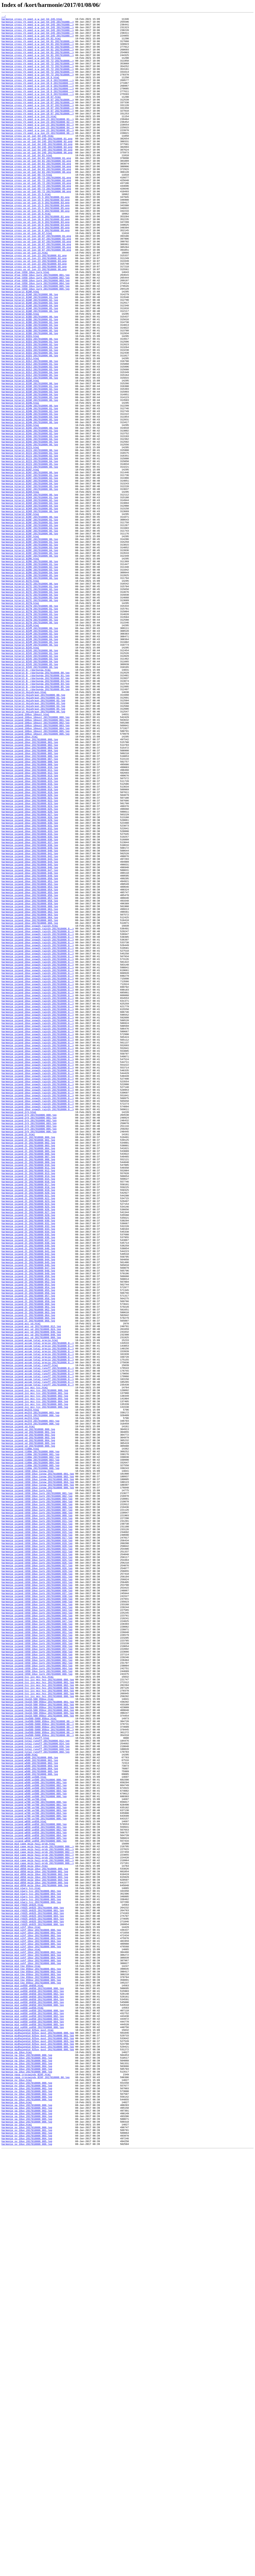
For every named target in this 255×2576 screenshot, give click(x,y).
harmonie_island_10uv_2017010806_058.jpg (29, 1078)
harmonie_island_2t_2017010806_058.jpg (28, 1555)
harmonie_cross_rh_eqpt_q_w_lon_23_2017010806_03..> (37, 147)
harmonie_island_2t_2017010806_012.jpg (28, 1402)
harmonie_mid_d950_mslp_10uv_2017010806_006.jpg (34, 2259)
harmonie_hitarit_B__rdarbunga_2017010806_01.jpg (35, 807)
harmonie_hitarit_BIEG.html (20, 400)
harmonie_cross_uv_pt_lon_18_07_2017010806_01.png (36, 280)
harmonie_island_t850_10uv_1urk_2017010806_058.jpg (36, 1979)
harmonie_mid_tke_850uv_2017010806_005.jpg (31, 2373)
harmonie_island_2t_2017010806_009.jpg (28, 1392)
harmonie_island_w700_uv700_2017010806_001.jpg (34, 2163)
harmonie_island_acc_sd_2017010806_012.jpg (31, 1588)
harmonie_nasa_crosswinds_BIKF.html (26, 2486)
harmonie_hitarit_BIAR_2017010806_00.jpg (29, 350)
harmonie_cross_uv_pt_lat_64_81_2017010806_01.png (36, 187)
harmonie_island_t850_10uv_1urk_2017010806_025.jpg (36, 1869)
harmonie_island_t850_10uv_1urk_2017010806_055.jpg (36, 1969)
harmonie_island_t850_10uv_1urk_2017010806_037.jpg (36, 1909)
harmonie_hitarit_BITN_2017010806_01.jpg (29, 727)
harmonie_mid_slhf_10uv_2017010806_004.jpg (31, 2326)
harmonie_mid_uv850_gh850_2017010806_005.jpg (32, 2400)
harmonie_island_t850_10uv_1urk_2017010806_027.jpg (36, 1875)
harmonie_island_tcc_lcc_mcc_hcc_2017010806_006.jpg (37, 2032)
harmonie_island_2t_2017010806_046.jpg (28, 1515)
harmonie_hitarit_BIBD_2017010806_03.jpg (29, 387)
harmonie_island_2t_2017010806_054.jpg (28, 1542)
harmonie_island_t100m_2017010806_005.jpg (30, 1755)
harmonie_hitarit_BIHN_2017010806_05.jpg (29, 500)
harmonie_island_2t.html (18, 1358)
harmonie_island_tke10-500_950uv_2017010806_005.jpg (37, 2052)
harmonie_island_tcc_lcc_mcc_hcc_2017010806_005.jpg (37, 2029)
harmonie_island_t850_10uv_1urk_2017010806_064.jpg (36, 1999)
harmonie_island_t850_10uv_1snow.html (27, 1762)
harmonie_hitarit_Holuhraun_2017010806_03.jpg (33, 841)
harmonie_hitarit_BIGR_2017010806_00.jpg (29, 457)
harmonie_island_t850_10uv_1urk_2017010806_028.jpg (36, 1879)
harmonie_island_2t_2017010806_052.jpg (28, 1535)
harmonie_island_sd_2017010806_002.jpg (28, 1719)
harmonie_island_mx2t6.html (20, 1699)
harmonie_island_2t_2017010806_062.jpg (28, 1568)
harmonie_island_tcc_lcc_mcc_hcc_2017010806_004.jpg (37, 2026)
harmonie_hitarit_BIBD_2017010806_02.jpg (29, 384)
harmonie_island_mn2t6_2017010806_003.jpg (30, 1692)
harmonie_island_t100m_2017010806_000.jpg (30, 1739)
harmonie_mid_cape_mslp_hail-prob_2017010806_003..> (37, 2223)
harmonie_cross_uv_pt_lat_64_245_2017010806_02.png (36, 167)
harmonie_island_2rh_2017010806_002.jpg (28, 1341)
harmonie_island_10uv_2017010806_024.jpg (29, 964)
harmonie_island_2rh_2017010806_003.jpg (28, 1345)
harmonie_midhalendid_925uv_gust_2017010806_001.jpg (37, 2440)
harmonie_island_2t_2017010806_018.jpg (28, 1422)
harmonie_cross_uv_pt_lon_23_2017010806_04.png (34, 313)
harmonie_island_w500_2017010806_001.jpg (29, 2109)
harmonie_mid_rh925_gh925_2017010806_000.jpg (32, 2286)
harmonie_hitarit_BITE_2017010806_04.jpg (29, 711)
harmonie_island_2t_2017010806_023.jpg (28, 1438)
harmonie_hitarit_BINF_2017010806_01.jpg (29, 620)
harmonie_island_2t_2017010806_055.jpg (28, 1545)
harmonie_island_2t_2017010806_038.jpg (28, 1488)
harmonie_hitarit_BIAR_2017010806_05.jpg (29, 367)
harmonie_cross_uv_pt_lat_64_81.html (26, 183)
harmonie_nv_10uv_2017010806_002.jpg (26, 2503)
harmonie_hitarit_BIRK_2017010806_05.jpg (29, 687)
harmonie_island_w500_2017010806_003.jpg (29, 2116)
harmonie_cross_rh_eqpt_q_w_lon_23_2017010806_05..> (37, 153)
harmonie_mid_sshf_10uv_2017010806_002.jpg (31, 2339)
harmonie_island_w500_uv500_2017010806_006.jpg (34, 2153)
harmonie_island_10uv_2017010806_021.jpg (29, 954)
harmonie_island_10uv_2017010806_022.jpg (29, 958)
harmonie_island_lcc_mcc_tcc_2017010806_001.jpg (34, 1669)
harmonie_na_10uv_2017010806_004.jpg (26, 2476)
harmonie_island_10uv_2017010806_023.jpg (29, 961)
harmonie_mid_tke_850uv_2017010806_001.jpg (31, 2359)
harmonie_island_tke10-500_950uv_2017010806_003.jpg (37, 2046)
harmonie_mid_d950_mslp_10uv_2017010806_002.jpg (34, 2246)
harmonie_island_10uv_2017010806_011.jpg (29, 921)
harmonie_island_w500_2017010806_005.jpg (29, 2122)
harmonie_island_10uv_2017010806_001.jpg (29, 888)
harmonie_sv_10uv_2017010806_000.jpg (26, 2550)
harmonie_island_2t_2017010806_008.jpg (28, 1388)
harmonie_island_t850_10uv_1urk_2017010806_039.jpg (36, 1916)
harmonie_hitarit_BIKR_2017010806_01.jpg (29, 594)
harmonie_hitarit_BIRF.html (20, 641)
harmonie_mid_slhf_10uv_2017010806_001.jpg (31, 2316)
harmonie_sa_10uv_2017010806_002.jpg (26, 2530)
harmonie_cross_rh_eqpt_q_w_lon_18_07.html (31, 113)
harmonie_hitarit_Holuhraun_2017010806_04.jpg (33, 844)
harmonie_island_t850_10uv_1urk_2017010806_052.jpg (36, 1959)
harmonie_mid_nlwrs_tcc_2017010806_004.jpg (31, 2273)
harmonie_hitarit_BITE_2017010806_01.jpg (29, 701)
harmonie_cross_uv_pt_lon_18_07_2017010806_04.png (36, 290)
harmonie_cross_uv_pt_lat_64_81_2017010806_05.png (36, 200)
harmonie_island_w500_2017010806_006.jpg (29, 2126)
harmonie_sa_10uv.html (16, 2520)
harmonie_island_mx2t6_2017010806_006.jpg (30, 1705)
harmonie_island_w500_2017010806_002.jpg (29, 2112)
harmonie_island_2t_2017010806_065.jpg (28, 1578)
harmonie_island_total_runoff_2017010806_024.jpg (35, 2089)
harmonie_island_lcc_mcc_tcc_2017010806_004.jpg (34, 1679)
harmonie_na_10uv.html (16, 2460)
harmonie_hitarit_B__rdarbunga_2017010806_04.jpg (35, 817)
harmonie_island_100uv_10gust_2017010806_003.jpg (35, 867)
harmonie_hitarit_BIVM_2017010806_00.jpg (29, 751)
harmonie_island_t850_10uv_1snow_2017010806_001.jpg (37, 1765)
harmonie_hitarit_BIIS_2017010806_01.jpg (29, 540)
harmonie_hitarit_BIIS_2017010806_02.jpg (29, 544)
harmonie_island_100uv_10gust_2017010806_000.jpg (35, 857)
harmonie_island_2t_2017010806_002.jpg (28, 1368)
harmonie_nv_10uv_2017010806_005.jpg (26, 2513)
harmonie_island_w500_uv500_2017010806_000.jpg (34, 2132)
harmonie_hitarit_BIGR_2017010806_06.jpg (29, 477)
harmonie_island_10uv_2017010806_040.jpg (29, 1018)
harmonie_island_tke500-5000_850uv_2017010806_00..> (37, 2062)
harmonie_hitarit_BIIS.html (20, 534)
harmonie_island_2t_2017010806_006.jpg (28, 1381)
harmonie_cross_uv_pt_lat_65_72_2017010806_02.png (36, 213)
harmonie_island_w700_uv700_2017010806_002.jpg (34, 2166)
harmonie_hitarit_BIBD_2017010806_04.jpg (29, 390)
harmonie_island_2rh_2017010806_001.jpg (28, 1338)
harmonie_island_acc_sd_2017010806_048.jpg (31, 1598)
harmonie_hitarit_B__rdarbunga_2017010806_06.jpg (35, 824)
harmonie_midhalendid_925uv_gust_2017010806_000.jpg (37, 2436)
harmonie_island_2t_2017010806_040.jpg (28, 1495)
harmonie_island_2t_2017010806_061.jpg (28, 1565)
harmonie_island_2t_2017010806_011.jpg (28, 1398)
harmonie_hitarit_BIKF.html (20, 560)
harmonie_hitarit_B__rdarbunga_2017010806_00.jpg (35, 804)
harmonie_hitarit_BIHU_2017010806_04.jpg (29, 524)
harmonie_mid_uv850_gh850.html (22, 2379)
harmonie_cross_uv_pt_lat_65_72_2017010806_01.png (36, 210)
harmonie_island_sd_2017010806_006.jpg (28, 1732)
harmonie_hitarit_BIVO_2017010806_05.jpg (29, 794)
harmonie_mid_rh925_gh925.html (22, 2283)
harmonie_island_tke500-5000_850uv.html (28, 2059)
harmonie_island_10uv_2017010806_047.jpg (29, 1041)
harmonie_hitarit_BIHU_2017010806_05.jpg (29, 527)
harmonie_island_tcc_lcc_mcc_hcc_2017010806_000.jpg (37, 2012)
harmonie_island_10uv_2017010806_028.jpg (29, 978)
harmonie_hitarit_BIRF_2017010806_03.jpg (29, 654)
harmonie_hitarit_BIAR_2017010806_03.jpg (29, 360)
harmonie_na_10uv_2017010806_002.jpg (26, 2470)
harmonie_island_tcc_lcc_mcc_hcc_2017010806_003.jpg (37, 2022)
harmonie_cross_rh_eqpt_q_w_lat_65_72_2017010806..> (37, 70)
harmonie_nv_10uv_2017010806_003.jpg (26, 2506)
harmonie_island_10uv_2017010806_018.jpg (29, 944)
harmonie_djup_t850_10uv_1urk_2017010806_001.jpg (35, 327)
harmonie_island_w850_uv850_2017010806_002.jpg (34, 2193)
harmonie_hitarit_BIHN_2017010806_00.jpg (29, 484)
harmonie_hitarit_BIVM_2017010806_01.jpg (29, 754)
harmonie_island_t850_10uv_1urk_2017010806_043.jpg (36, 1929)
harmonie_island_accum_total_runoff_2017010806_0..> (37, 1639)
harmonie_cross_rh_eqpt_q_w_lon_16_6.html (30, 90)
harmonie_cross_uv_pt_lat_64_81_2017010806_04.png (36, 197)
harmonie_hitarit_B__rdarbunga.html (26, 801)
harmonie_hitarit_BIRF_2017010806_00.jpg (29, 644)
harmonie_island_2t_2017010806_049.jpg (28, 1525)
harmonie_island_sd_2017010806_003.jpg (28, 1722)
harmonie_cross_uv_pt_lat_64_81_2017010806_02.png (36, 190)
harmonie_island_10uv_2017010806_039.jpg (29, 1014)
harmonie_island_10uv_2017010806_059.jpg (29, 1081)
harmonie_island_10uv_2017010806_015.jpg (29, 934)
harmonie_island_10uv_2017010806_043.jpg (29, 1028)
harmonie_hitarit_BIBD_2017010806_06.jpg (29, 397)
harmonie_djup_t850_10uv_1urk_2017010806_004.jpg (35, 337)
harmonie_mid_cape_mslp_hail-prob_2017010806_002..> (37, 2219)
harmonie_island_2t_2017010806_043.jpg (28, 1505)
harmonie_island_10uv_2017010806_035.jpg (29, 1001)
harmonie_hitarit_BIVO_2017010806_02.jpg (29, 784)
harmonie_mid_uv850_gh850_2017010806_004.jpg (32, 2396)
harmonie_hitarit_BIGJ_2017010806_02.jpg (29, 437)
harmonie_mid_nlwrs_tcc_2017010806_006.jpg (31, 2279)
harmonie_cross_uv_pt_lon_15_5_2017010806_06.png (35, 250)
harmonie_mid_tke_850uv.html (21, 2356)
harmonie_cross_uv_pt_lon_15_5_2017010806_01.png (35, 233)
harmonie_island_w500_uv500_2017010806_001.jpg (34, 2136)
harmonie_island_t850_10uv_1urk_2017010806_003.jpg (36, 1795)
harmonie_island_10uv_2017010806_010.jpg (29, 918)
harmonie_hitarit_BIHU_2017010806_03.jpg (29, 520)
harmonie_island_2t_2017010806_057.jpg (28, 1552)
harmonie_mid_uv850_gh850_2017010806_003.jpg (32, 2393)
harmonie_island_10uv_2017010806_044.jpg (29, 1031)
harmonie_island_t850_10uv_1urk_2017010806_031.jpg (36, 1889)
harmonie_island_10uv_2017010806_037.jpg (29, 1008)
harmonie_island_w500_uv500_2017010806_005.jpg (34, 2149)
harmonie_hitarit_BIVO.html (20, 774)
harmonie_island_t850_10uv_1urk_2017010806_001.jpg (36, 1789)
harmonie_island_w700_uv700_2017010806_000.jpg (34, 2159)
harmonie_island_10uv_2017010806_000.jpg (29, 884)
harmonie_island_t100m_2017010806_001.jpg (30, 1742)
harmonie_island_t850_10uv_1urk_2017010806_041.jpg (36, 1922)
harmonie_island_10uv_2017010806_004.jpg (29, 898)
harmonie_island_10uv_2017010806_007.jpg (29, 908)
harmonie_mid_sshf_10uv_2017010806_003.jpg (31, 2343)
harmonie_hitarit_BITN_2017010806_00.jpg (29, 724)
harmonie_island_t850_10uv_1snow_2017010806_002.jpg (37, 1769)
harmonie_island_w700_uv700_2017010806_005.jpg (34, 2176)
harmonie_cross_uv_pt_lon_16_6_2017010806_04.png (35, 267)
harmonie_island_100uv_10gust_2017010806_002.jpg (35, 864)
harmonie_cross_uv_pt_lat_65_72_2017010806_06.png (36, 227)
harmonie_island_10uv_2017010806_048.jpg (29, 1044)
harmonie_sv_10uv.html (16, 2546)
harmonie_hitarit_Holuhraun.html (23, 827)
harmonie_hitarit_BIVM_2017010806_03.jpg (29, 761)
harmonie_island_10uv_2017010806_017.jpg (29, 941)
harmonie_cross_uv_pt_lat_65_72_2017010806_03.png (36, 217)
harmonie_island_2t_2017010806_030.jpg (28, 1462)
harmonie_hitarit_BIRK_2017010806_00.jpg (29, 671)
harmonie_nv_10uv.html (16, 2493)
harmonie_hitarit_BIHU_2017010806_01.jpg (29, 514)
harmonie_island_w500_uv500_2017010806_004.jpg (34, 2146)
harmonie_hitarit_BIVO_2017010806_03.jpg (29, 787)
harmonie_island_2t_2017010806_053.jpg (28, 1538)
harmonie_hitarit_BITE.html (20, 694)
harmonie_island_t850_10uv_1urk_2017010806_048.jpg (36, 1946)
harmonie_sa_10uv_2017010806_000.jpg (26, 2523)
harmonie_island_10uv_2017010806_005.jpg (29, 901)
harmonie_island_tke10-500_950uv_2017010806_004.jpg (37, 2049)
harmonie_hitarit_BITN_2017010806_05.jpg (29, 741)
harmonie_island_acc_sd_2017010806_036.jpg (31, 1595)
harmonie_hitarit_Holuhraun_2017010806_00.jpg (33, 831)
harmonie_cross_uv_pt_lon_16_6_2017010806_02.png (35, 260)
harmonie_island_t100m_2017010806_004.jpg (30, 1752)
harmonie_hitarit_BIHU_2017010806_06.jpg (29, 530)
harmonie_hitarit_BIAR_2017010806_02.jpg (29, 357)
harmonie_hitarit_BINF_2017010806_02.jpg (29, 624)
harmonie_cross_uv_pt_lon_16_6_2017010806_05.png (35, 270)
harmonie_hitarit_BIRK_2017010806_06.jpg (29, 691)
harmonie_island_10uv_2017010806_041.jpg (29, 1021)
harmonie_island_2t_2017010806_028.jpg (28, 1455)
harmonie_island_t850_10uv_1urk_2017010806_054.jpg (36, 1966)
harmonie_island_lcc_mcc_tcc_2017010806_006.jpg (34, 1685)
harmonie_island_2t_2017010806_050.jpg (28, 1528)
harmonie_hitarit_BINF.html (20, 614)
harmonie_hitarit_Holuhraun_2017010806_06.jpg (33, 851)
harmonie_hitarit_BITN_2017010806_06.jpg (29, 744)
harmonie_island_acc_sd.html (21, 1585)
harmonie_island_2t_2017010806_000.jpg (28, 1361)
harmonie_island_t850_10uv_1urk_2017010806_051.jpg (36, 1956)
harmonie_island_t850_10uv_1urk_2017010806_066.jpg (36, 2006)
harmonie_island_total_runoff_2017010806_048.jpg (35, 2096)
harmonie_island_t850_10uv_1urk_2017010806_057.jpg (36, 1976)
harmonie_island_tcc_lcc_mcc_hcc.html (27, 2009)
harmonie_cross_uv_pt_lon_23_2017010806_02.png (34, 307)
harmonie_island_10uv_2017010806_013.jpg (29, 928)
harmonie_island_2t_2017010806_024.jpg (28, 1442)
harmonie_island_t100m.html (20, 1735)
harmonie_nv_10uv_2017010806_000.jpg (26, 2496)
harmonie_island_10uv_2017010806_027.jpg (29, 974)
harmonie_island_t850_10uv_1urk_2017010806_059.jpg (36, 1982)
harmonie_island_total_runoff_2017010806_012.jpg (35, 2086)
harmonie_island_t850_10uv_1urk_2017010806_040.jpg (36, 1919)
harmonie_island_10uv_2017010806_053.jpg (29, 1061)
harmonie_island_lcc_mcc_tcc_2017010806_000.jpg (34, 1665)
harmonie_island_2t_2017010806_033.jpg (28, 1472)
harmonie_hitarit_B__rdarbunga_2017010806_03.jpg (35, 814)
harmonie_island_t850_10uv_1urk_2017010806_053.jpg (36, 1962)
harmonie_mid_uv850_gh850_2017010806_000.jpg (32, 2383)
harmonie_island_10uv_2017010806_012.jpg (29, 924)
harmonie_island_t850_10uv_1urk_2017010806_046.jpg (36, 1939)
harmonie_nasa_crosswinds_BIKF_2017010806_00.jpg (35, 2490)
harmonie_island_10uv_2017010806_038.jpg (29, 1011)
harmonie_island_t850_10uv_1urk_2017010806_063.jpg (36, 1996)
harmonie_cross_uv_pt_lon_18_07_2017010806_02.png (36, 283)
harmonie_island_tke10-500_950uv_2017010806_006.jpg (37, 2056)
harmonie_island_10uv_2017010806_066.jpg (29, 1104)
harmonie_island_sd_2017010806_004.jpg (28, 1725)
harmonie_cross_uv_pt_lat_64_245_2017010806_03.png (36, 170)
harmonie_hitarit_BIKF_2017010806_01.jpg (29, 567)
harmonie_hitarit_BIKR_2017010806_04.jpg (29, 604)
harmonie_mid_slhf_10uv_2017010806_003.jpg (31, 2323)
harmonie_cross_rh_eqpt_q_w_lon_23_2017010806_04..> (37, 150)
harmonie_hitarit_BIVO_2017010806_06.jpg (29, 797)
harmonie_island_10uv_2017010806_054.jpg (29, 1064)
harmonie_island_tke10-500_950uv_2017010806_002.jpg (37, 2042)
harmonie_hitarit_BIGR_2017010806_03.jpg (29, 467)
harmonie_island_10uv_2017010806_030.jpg (29, 984)
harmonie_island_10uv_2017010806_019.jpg (29, 948)
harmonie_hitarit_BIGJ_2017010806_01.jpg (29, 434)
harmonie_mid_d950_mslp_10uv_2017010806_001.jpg (34, 2243)
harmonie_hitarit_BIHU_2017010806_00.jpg (29, 510)
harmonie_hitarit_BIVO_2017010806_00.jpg (29, 777)
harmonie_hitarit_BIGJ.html (20, 427)
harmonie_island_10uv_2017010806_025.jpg (29, 968)
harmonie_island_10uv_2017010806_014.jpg (29, 931)
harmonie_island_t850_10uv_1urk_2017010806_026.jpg (36, 1872)
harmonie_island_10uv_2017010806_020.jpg (29, 951)
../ (3, 16)
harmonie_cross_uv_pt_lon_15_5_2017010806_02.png (35, 237)
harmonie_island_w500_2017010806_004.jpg (29, 2119)
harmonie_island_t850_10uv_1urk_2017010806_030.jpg (36, 1885)
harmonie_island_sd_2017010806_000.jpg (28, 1712)
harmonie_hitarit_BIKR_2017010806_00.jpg (29, 590)
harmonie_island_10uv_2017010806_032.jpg (29, 991)
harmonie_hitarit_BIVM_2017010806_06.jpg (29, 771)
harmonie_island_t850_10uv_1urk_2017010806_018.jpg (36, 1845)
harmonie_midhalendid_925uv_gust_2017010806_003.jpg (37, 2446)
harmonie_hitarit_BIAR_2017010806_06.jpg (29, 370)
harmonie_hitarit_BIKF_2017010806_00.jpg (29, 564)
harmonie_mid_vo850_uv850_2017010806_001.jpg (32, 2413)
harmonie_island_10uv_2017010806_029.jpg (29, 981)
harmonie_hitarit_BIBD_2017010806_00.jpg (29, 377)
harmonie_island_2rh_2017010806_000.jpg (28, 1335)
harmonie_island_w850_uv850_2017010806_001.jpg (34, 2189)
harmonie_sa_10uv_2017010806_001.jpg (26, 2526)
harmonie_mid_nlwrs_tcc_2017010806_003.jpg (31, 2269)
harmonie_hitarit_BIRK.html (20, 667)
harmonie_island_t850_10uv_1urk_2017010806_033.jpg (36, 1896)
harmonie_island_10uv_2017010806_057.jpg (29, 1074)
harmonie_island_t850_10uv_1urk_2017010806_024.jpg (36, 1865)
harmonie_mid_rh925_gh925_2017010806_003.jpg (32, 2296)
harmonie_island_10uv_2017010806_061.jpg (29, 1088)
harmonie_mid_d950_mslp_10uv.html (24, 2236)
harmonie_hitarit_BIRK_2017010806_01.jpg (29, 674)
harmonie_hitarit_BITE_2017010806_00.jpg (29, 697)
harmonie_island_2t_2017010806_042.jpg (28, 1502)
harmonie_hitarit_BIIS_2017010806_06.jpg (29, 557)
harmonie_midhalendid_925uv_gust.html (27, 2433)
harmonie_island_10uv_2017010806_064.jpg (29, 1098)
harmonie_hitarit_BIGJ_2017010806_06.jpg (29, 450)
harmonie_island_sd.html (18, 1709)
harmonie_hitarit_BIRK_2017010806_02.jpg (29, 677)
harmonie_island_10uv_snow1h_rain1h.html (29, 1108)
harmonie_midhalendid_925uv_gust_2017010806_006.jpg (37, 2456)
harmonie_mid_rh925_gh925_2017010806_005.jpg (32, 2303)
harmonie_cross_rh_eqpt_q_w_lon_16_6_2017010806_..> (37, 93)
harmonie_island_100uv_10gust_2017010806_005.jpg (35, 874)
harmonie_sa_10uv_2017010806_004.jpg (26, 2536)
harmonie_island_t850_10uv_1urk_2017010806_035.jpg (36, 1902)
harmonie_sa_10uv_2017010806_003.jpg (26, 2533)
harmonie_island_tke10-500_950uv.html (27, 2036)
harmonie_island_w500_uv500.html (23, 2129)
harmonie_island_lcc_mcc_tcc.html (24, 1662)
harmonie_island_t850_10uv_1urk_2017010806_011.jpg (36, 1822)
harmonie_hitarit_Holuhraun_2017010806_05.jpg (33, 847)
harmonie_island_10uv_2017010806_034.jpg (29, 998)
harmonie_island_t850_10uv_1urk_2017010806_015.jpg (36, 1835)
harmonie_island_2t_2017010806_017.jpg (28, 1418)
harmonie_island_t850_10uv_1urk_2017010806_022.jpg (36, 1859)
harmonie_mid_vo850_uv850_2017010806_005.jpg (32, 2426)
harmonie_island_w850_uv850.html (23, 2183)
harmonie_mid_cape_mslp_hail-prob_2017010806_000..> (37, 2213)
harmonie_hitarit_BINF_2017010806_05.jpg (29, 634)
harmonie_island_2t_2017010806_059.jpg (28, 1558)
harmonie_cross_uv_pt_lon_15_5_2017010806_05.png (35, 247)
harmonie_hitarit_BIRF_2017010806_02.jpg (29, 651)
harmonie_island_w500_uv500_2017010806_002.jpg (34, 2139)
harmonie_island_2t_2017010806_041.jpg (28, 1498)
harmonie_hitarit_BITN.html (20, 721)
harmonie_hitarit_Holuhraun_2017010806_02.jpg (33, 837)
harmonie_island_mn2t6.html (20, 1689)
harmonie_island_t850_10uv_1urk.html (26, 1785)
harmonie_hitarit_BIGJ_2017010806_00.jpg (29, 430)
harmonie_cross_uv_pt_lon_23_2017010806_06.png (34, 320)
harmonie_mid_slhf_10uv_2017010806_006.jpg (31, 2333)
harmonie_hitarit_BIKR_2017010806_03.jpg (29, 600)
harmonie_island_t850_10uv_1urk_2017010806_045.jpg (36, 1936)
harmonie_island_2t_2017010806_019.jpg (28, 1425)
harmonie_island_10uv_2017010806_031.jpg (29, 988)
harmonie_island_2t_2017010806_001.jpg (28, 1365)
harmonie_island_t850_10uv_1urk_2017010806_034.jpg (36, 1899)
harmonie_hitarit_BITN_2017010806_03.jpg (29, 734)
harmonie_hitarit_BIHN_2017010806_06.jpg (29, 504)
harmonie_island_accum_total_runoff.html (29, 1635)
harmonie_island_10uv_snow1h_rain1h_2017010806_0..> (37, 1111)
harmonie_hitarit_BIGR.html (20, 454)
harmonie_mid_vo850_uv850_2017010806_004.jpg (32, 2423)
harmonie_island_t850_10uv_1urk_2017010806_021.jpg (36, 1855)
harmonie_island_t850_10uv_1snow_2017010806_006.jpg (37, 1782)
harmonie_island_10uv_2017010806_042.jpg (29, 1024)
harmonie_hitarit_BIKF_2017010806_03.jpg (29, 574)
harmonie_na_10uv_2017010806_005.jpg (26, 2480)
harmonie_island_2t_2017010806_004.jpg (28, 1375)
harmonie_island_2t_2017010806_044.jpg (28, 1508)
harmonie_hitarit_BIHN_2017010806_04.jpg (29, 497)
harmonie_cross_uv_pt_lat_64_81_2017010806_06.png (36, 203)
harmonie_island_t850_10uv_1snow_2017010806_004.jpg (37, 1775)
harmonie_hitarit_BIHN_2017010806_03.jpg (29, 494)
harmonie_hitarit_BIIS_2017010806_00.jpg (29, 537)
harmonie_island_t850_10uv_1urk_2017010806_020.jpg (36, 1852)
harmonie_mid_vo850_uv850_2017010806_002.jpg (32, 2416)
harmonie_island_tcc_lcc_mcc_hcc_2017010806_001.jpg (37, 2016)
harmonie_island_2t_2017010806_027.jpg (28, 1452)
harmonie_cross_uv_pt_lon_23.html (24, 300)
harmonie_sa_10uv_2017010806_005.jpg (26, 2540)
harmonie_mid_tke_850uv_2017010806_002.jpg (31, 2363)
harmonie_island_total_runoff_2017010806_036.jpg (35, 2092)
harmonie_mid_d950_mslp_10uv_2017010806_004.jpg (34, 2253)
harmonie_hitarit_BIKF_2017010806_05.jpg (29, 580)
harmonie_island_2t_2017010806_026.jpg (28, 1448)
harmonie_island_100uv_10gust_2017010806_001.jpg (35, 861)
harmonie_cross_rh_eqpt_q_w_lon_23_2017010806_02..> (37, 143)
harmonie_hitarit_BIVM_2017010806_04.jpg (29, 764)
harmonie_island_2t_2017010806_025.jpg (28, 1445)
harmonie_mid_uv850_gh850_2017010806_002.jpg (32, 2389)
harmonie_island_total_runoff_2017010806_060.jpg (35, 2099)
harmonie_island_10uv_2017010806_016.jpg (29, 938)
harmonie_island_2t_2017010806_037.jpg (28, 1485)
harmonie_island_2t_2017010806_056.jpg (28, 1548)
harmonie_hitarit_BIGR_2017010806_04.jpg (29, 470)
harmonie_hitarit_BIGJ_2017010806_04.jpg (29, 444)
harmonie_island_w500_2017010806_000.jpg (29, 2106)
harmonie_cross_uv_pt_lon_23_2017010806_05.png (34, 317)
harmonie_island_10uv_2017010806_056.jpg (29, 1071)
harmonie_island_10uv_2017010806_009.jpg (29, 914)
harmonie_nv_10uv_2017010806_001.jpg (26, 2500)
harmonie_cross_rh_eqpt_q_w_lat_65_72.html (31, 66)
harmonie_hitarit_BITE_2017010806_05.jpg (29, 714)
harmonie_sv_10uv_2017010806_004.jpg (26, 2563)
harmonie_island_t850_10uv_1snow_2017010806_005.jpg (37, 1779)
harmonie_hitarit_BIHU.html (20, 507)
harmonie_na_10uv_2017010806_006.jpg (26, 2483)
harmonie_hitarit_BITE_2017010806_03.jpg (29, 707)
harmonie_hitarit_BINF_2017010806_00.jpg (29, 617)
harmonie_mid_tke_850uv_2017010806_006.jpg (31, 2376)
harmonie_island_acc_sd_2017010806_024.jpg (31, 1592)
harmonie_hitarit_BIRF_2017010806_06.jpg (29, 664)
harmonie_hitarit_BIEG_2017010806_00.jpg (29, 404)
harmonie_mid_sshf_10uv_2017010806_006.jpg (31, 2353)
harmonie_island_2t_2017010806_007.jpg (28, 1385)
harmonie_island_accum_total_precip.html (29, 1605)
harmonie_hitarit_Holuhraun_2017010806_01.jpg (33, 834)
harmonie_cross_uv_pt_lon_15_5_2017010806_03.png (35, 240)
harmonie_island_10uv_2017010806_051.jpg (29, 1054)
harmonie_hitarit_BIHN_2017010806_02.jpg (29, 490)
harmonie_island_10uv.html (19, 881)
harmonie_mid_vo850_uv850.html (22, 2406)
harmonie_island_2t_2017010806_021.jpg (28, 1432)
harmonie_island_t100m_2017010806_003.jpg (30, 1749)
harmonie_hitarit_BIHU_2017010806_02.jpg (29, 517)
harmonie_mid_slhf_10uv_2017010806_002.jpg (31, 2319)
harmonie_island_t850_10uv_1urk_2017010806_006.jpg (36, 1805)
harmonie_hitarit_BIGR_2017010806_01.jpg (29, 460)
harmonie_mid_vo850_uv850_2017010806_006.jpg (32, 2430)
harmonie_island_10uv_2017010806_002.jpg (29, 891)
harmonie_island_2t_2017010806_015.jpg (28, 1412)
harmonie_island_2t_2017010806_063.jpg (28, 1572)
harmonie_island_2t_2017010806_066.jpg (28, 1582)
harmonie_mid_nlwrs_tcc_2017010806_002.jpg (31, 2266)
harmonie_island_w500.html (19, 2102)
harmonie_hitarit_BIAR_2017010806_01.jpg (29, 353)
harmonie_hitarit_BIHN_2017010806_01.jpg (29, 487)
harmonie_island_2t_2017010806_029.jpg (28, 1458)
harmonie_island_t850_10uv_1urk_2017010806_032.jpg (36, 1892)
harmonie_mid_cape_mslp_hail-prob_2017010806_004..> (37, 2226)
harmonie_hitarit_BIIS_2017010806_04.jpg (29, 550)
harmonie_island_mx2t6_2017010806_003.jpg (30, 1702)
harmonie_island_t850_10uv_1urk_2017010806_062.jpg (36, 1992)
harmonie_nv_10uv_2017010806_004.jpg (26, 2510)
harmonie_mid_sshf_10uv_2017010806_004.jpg (31, 2346)
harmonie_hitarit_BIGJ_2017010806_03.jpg (29, 440)
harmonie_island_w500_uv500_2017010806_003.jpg (34, 2143)
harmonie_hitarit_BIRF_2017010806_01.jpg (29, 647)
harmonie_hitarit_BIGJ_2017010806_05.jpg (29, 447)
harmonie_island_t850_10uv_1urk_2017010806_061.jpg (36, 1989)
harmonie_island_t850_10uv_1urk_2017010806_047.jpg (36, 1942)
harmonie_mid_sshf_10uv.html (21, 2336)
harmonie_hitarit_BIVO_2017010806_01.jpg (29, 781)
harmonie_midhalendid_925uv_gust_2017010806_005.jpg (37, 2453)
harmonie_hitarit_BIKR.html (20, 587)
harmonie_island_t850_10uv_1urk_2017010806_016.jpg (36, 1839)
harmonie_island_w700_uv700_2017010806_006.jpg (34, 2179)
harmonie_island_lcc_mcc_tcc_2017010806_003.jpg (34, 1675)
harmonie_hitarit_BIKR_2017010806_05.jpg (29, 607)
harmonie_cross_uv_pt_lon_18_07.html (26, 277)
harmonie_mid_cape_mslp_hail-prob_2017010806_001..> (37, 2216)
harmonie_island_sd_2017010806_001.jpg (28, 1715)
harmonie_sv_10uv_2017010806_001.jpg (26, 2553)
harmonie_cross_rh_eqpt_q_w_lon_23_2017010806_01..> (37, 140)
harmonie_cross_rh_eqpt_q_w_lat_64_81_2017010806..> (37, 46)
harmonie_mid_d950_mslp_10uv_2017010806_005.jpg (34, 2256)
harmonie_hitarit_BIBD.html (20, 373)
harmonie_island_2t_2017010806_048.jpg (28, 1522)
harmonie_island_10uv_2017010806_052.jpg (29, 1058)
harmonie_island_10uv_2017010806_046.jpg (29, 1038)
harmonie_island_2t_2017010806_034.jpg (28, 1475)
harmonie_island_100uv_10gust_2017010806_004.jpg (35, 871)
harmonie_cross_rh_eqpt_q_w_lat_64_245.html (31, 20)
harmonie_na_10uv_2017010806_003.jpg (26, 2473)
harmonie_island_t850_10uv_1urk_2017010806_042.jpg (36, 1926)
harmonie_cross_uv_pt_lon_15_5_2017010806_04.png (35, 243)
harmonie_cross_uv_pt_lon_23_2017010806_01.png (34, 303)
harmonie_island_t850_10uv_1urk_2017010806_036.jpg (36, 1906)
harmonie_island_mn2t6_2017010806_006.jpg (30, 1695)
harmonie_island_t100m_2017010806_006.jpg (30, 1759)
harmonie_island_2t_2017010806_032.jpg (28, 1468)
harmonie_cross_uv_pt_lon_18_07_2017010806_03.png (36, 287)
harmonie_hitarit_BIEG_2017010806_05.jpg (29, 420)
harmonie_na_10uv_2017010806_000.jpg (26, 2463)
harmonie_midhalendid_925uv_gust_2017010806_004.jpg (37, 2450)
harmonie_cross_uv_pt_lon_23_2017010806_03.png (34, 310)
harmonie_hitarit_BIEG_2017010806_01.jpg (29, 407)
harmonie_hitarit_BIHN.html (20, 480)
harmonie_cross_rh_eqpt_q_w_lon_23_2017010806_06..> (37, 157)
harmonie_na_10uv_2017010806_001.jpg (26, 2466)
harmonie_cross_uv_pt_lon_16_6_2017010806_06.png (35, 273)
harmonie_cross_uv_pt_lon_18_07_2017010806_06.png (36, 297)
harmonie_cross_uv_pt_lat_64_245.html (27, 160)
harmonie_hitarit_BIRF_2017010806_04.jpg (29, 657)
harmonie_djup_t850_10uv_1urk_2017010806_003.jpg (35, 333)
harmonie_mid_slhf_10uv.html (21, 2309)
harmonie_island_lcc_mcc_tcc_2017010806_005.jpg (34, 1682)
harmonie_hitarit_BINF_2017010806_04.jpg (29, 631)
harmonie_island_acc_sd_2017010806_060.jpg (31, 1602)
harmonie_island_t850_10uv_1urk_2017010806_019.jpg (36, 1849)
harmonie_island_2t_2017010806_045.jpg (28, 1512)
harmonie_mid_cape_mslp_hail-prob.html (28, 2209)
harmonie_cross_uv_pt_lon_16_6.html (26, 253)
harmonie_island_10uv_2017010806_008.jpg (29, 911)
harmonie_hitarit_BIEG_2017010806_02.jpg (29, 410)
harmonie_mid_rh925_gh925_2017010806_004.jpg (32, 2299)
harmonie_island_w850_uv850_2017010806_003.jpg (34, 2196)
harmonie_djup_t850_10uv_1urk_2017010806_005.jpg (35, 340)
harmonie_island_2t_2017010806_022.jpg (28, 1435)
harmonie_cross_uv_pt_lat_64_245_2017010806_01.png (36, 163)
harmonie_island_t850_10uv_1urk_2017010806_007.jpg (36, 1809)
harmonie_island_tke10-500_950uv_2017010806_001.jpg (37, 2039)
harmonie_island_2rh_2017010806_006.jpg (28, 1355)
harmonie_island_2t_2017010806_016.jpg (28, 1415)
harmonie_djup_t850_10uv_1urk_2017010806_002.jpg (35, 330)
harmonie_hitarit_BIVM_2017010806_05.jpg (29, 767)
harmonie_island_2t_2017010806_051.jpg (28, 1532)
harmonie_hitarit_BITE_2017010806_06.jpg (29, 717)
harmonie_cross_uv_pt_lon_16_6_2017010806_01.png (35, 257)
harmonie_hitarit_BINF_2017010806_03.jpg (29, 627)
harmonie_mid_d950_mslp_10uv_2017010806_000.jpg (34, 2239)
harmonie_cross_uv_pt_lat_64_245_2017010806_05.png (36, 177)
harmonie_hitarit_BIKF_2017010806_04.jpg (29, 577)
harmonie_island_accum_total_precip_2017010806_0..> (37, 1608)
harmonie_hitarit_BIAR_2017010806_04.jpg (29, 363)
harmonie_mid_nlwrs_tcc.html (21, 2263)
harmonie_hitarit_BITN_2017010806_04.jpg (29, 737)
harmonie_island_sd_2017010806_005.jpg (28, 1729)
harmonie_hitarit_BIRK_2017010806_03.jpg (29, 681)
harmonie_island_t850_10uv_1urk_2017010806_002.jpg (36, 1792)
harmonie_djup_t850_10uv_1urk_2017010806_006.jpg (35, 343)
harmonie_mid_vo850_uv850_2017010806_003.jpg (32, 2420)
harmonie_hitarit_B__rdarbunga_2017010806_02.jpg (35, 811)
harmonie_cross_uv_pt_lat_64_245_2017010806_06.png (36, 180)
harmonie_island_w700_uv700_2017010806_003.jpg (34, 2169)
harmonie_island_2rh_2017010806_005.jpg (28, 1351)
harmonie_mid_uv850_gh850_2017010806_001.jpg (32, 2386)
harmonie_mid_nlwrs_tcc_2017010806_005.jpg (31, 2276)
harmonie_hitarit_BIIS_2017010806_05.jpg (29, 554)
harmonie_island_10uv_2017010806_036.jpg (29, 1004)
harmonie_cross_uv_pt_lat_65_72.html (26, 207)
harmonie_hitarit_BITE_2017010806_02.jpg (29, 704)
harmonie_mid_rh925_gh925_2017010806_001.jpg (32, 2289)
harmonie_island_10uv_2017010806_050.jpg (29, 1051)
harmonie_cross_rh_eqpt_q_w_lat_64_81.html (31, 43)
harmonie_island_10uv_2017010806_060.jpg (29, 1084)
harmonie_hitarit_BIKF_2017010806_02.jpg (29, 570)
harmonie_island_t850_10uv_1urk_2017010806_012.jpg (36, 1825)
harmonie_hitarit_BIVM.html (20, 747)
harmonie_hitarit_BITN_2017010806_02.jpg (29, 731)
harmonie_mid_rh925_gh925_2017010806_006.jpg (32, 2306)
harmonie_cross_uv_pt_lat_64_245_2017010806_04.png (36, 173)
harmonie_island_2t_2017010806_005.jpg (28, 1378)
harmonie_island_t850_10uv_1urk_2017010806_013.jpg (36, 1829)
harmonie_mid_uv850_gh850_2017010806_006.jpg (32, 2403)
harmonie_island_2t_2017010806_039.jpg (28, 1492)
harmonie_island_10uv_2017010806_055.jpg (29, 1068)
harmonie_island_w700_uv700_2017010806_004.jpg (34, 2173)
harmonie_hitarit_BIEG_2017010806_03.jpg (29, 414)
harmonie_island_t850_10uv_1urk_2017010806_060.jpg (36, 1986)
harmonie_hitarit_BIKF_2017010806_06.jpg (29, 584)
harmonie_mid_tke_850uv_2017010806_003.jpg (31, 2366)
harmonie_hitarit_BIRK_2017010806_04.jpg (29, 684)
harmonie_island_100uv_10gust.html (25, 854)
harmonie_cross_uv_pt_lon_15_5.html (26, 230)
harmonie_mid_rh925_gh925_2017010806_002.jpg (32, 2293)
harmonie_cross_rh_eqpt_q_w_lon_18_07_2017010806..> (37, 116)
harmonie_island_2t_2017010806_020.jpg (28, 1428)
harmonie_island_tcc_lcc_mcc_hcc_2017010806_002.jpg (37, 2019)
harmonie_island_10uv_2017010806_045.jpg (29, 1034)
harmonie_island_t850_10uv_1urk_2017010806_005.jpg (36, 1802)
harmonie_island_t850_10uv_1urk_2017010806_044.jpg (36, 1932)
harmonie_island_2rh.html (18, 1331)
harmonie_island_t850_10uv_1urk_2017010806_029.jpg (36, 1882)
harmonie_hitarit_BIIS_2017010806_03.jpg (29, 547)
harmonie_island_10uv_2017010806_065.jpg (29, 1101)
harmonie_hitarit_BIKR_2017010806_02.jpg (29, 597)
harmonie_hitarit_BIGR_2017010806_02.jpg (29, 464)
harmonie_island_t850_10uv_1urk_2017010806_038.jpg (36, 1912)
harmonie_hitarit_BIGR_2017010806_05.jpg (29, 474)
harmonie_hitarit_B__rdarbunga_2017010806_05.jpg (35, 821)
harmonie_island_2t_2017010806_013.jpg (28, 1405)
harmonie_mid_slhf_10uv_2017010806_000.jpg (31, 2313)
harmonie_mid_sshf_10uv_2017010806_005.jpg (31, 2349)
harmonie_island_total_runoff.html (25, 2082)
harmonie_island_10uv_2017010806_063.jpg (29, 1094)
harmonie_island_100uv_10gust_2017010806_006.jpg (35, 877)
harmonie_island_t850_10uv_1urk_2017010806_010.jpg (36, 1819)
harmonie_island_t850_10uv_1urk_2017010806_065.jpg (36, 2002)
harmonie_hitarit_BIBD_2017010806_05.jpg (29, 394)
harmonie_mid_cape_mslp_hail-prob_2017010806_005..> (37, 2229)
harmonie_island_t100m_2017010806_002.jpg (30, 1745)
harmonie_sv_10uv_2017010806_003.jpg (26, 2560)
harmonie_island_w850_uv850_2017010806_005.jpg (34, 2203)
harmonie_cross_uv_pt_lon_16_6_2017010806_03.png (35, 263)
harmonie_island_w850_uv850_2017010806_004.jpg (34, 2199)
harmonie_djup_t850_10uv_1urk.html (25, 323)
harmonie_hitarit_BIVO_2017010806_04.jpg (29, 791)
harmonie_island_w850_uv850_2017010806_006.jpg (34, 2206)
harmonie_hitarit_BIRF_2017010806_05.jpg (29, 661)
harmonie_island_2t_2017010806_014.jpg (28, 1408)
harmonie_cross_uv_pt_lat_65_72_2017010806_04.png (36, 220)
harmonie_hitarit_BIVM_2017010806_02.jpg (29, 757)
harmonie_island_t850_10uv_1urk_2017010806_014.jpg (36, 1832)
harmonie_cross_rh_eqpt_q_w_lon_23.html (28, 137)
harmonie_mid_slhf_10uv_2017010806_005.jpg (31, 2329)
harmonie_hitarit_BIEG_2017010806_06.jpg (29, 424)
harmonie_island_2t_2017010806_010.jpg (28, 1395)
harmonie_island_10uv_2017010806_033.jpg (29, 994)
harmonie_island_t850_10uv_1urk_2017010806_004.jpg (36, 1799)
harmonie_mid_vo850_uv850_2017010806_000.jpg (32, 2410)
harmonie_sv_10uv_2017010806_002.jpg (26, 2556)
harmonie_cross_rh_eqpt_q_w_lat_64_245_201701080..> (37, 23)
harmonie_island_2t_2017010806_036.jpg (28, 1482)
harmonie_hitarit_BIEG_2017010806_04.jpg (29, 417)
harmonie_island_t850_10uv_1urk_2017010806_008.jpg (36, 1812)
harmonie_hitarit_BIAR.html (20, 347)
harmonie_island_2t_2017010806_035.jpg (28, 1478)
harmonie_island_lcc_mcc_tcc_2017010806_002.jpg (34, 1672)
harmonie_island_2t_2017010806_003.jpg (28, 1371)
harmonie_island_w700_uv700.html (23, 2156)
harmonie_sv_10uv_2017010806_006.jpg (26, 2570)
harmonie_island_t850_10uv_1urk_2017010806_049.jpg (36, 1949)
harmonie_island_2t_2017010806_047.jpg (28, 1518)
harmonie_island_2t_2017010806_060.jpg (28, 1562)
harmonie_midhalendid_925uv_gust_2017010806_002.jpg (37, 2443)
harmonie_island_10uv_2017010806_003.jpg (29, 894)
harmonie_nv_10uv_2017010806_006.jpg (26, 2516)
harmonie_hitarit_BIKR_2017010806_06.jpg (29, 610)
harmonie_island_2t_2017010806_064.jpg (28, 1575)
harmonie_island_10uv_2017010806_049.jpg (29, 1048)
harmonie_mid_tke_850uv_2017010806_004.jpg (31, 2369)
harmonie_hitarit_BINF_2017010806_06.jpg (29, 637)
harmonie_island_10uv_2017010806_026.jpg (29, 971)
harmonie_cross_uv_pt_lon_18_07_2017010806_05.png (36, 293)
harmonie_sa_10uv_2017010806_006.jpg (26, 2543)
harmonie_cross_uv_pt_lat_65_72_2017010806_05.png (36, 223)
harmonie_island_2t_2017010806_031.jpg (28, 1465)
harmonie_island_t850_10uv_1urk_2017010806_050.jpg (36, 1952)
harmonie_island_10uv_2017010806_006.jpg (29, 904)
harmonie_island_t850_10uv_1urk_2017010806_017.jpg (36, 1842)
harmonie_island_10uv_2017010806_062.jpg (29, 1091)
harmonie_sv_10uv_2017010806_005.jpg (26, 2566)
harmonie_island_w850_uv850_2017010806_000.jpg (34, 2186)
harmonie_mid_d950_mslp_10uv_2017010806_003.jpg (34, 2249)
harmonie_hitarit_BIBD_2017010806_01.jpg (29, 380)
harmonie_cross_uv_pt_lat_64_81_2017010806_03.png (36, 193)
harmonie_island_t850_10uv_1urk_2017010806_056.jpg (36, 1972)
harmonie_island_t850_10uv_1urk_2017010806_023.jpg (36, 1862)
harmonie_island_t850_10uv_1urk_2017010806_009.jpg (36, 1815)
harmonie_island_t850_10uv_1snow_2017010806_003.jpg (37, 1772)
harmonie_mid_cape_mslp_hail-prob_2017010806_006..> (37, 2233)
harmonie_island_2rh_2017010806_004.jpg (28, 1348)
